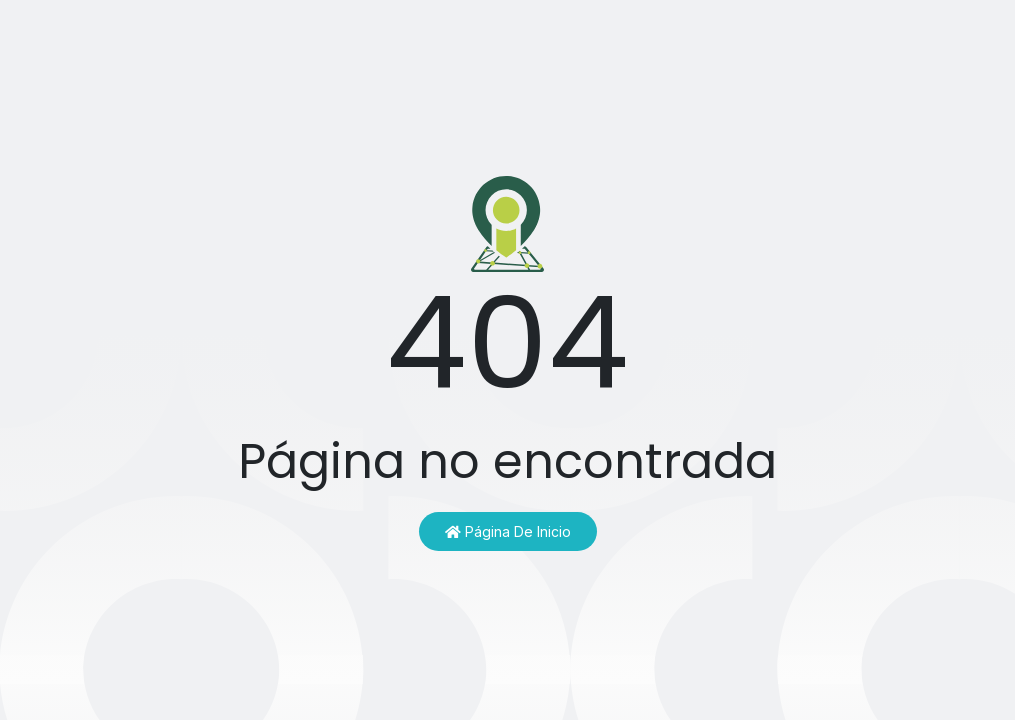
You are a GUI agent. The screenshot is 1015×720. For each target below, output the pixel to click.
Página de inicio (508, 531)
